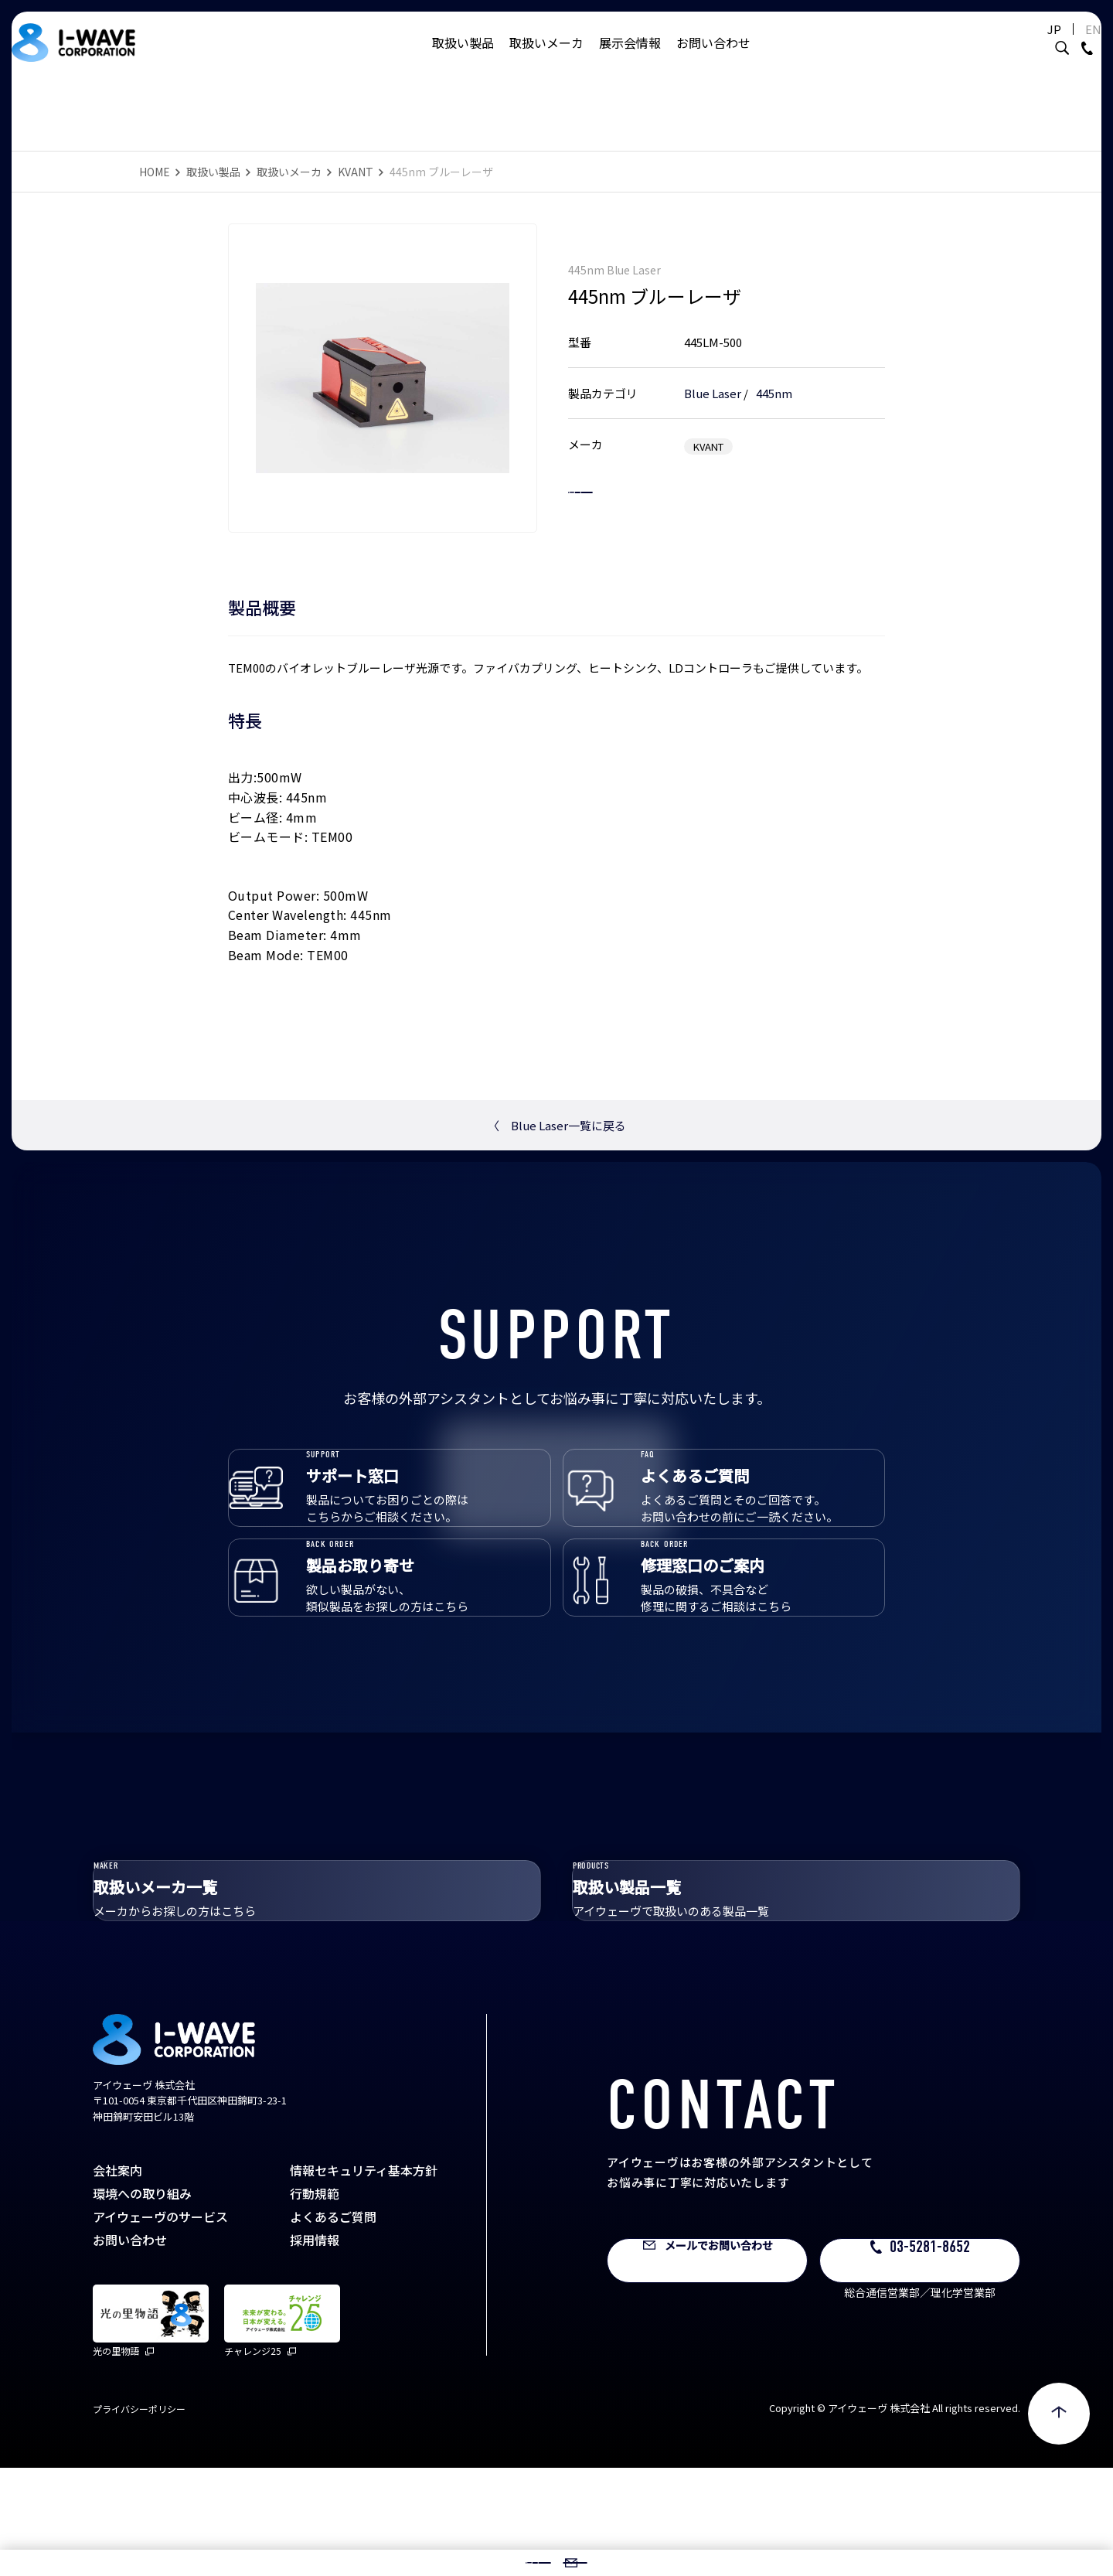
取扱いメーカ (546, 58)
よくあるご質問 (333, 2324)
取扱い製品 (463, 58)
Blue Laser (712, 377)
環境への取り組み (142, 2301)
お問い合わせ (713, 58)
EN (1055, 44)
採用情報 (314, 2348)
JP (1016, 44)
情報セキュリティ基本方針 (363, 2278)
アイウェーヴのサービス (160, 2324)
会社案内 (117, 2278)
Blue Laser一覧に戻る (557, 1125)
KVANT (355, 171)
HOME (154, 171)
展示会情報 (630, 58)
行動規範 (314, 2301)
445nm (774, 377)
